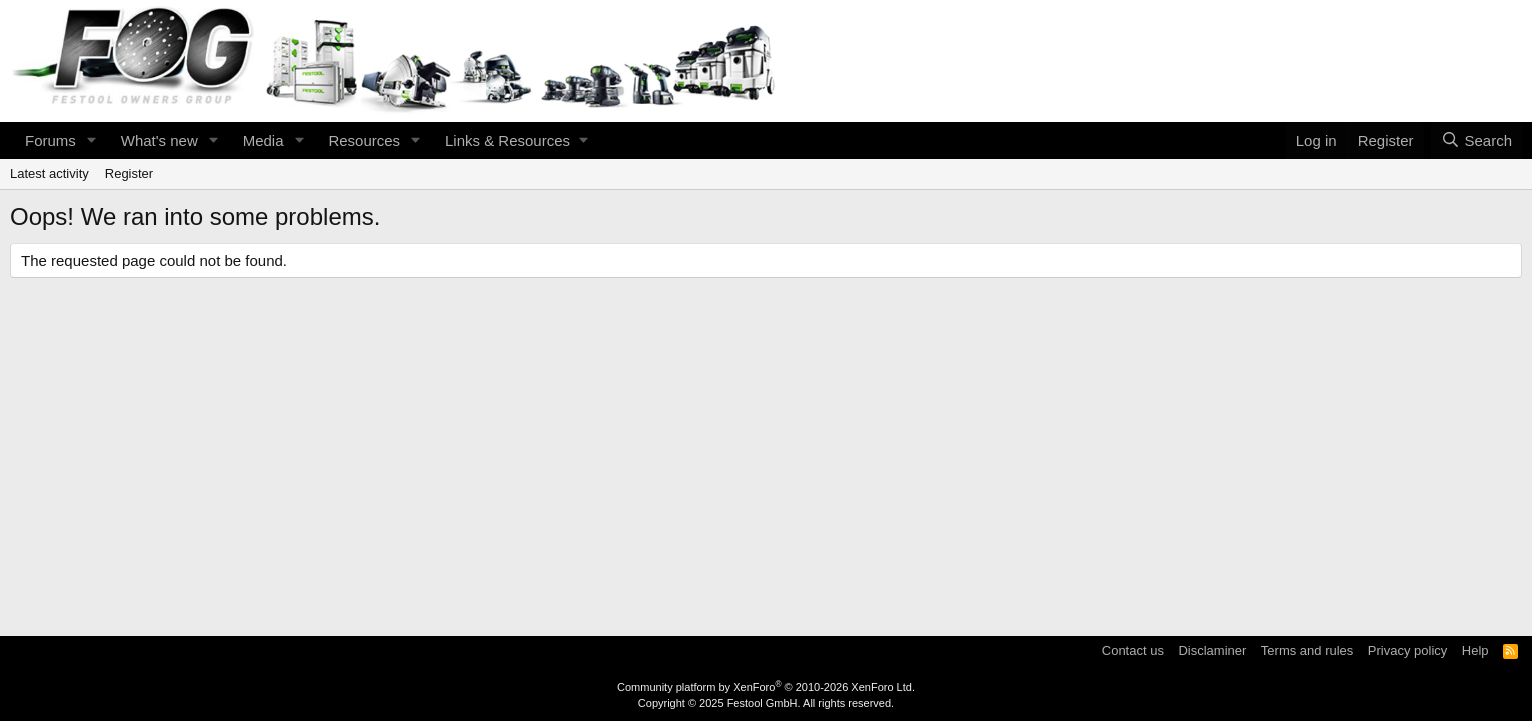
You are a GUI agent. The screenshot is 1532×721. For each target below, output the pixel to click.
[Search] (1476, 140)
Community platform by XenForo (766, 687)
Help (1475, 650)
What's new (159, 140)
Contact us (1133, 650)
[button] (92, 140)
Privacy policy (1407, 650)
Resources (364, 140)
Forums (50, 140)
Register (129, 173)
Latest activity (49, 173)
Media (263, 140)
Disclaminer (1212, 650)
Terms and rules (1307, 650)
